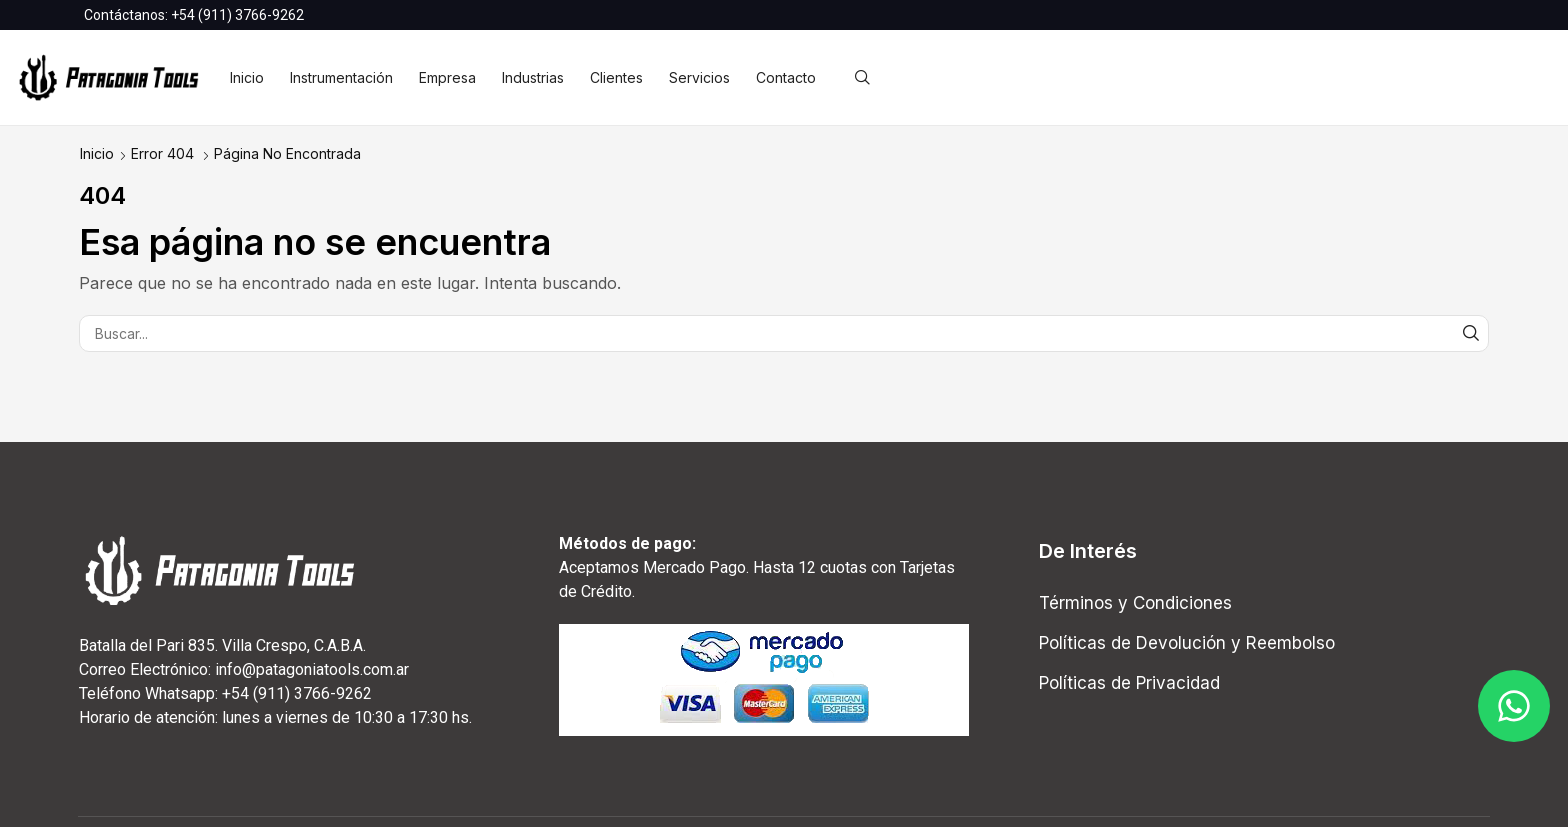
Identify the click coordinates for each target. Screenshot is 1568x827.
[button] (862, 78)
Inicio (97, 153)
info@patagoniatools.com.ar (312, 669)
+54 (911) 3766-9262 (237, 15)
